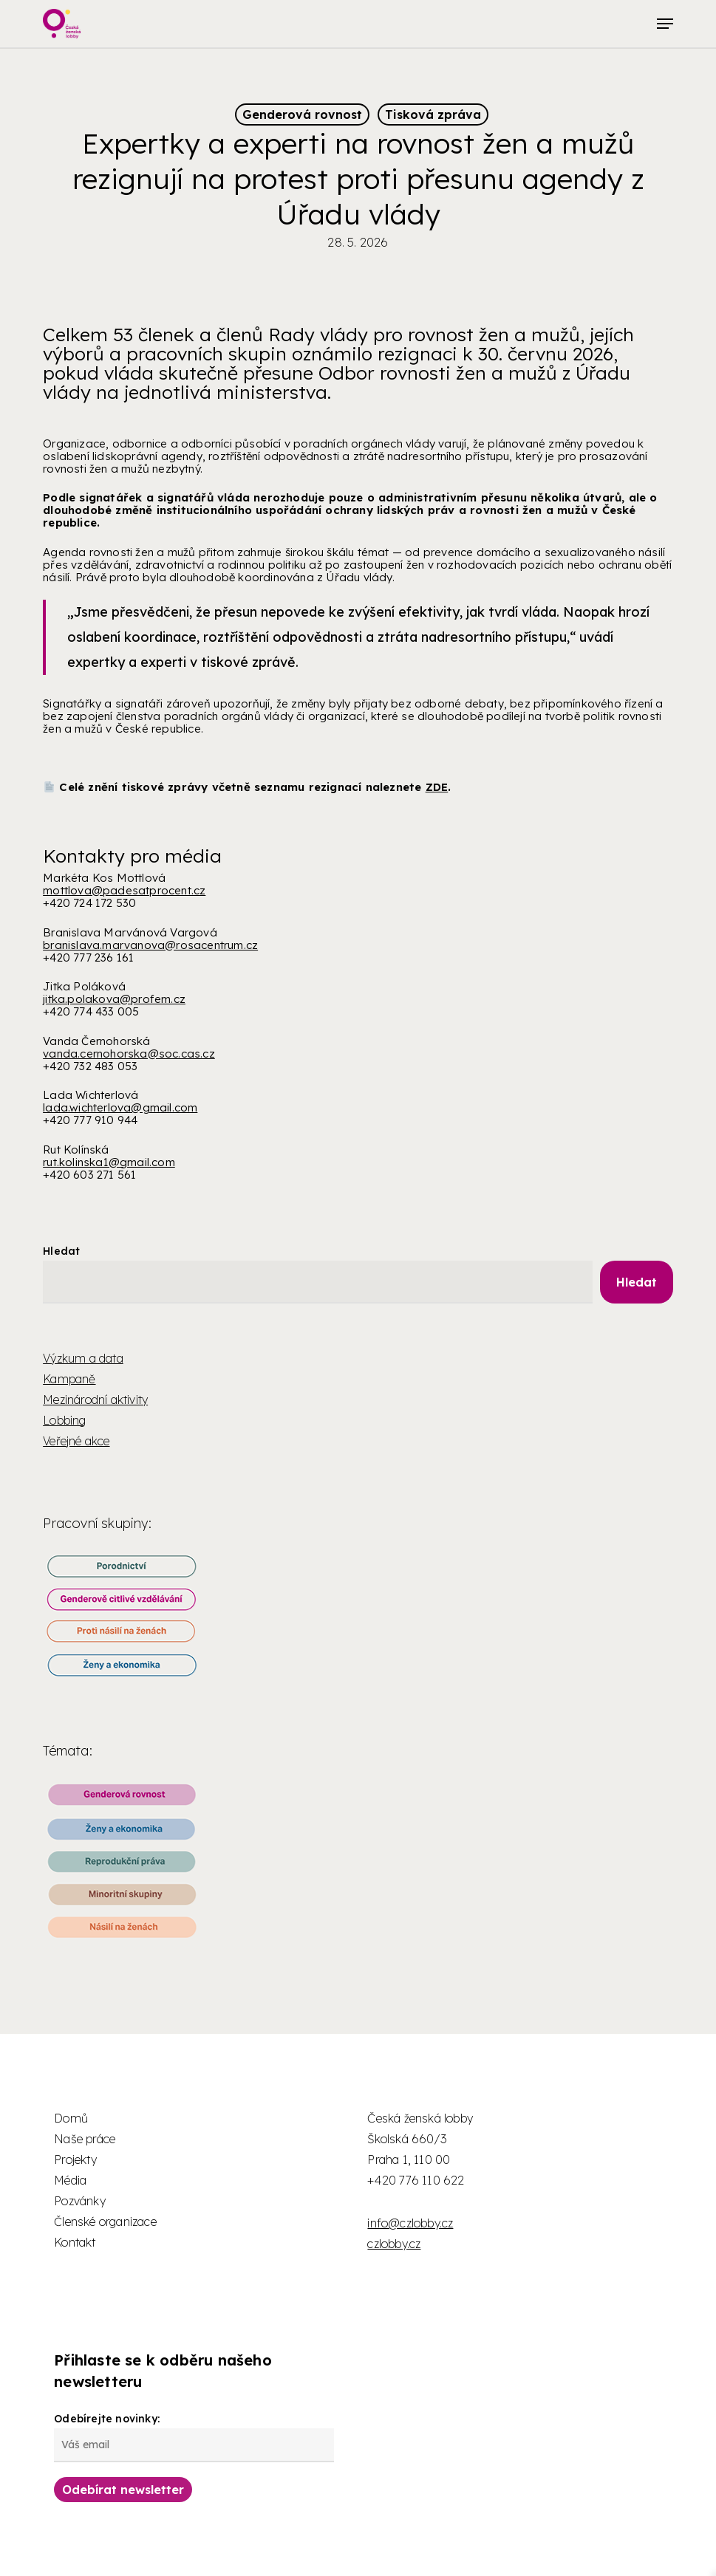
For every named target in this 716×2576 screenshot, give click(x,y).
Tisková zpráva (433, 114)
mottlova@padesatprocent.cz (124, 890)
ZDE (437, 787)
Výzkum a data (83, 1358)
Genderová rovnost (302, 114)
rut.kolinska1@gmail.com (109, 1162)
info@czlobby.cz (410, 2223)
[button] (665, 23)
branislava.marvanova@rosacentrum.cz (150, 945)
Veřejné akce (76, 1440)
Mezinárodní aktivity (95, 1399)
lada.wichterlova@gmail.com (120, 1107)
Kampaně (69, 1378)
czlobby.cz (393, 2243)
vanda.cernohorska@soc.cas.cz (129, 1053)
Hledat (61, 1251)
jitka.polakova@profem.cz (114, 999)
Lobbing (64, 1420)
